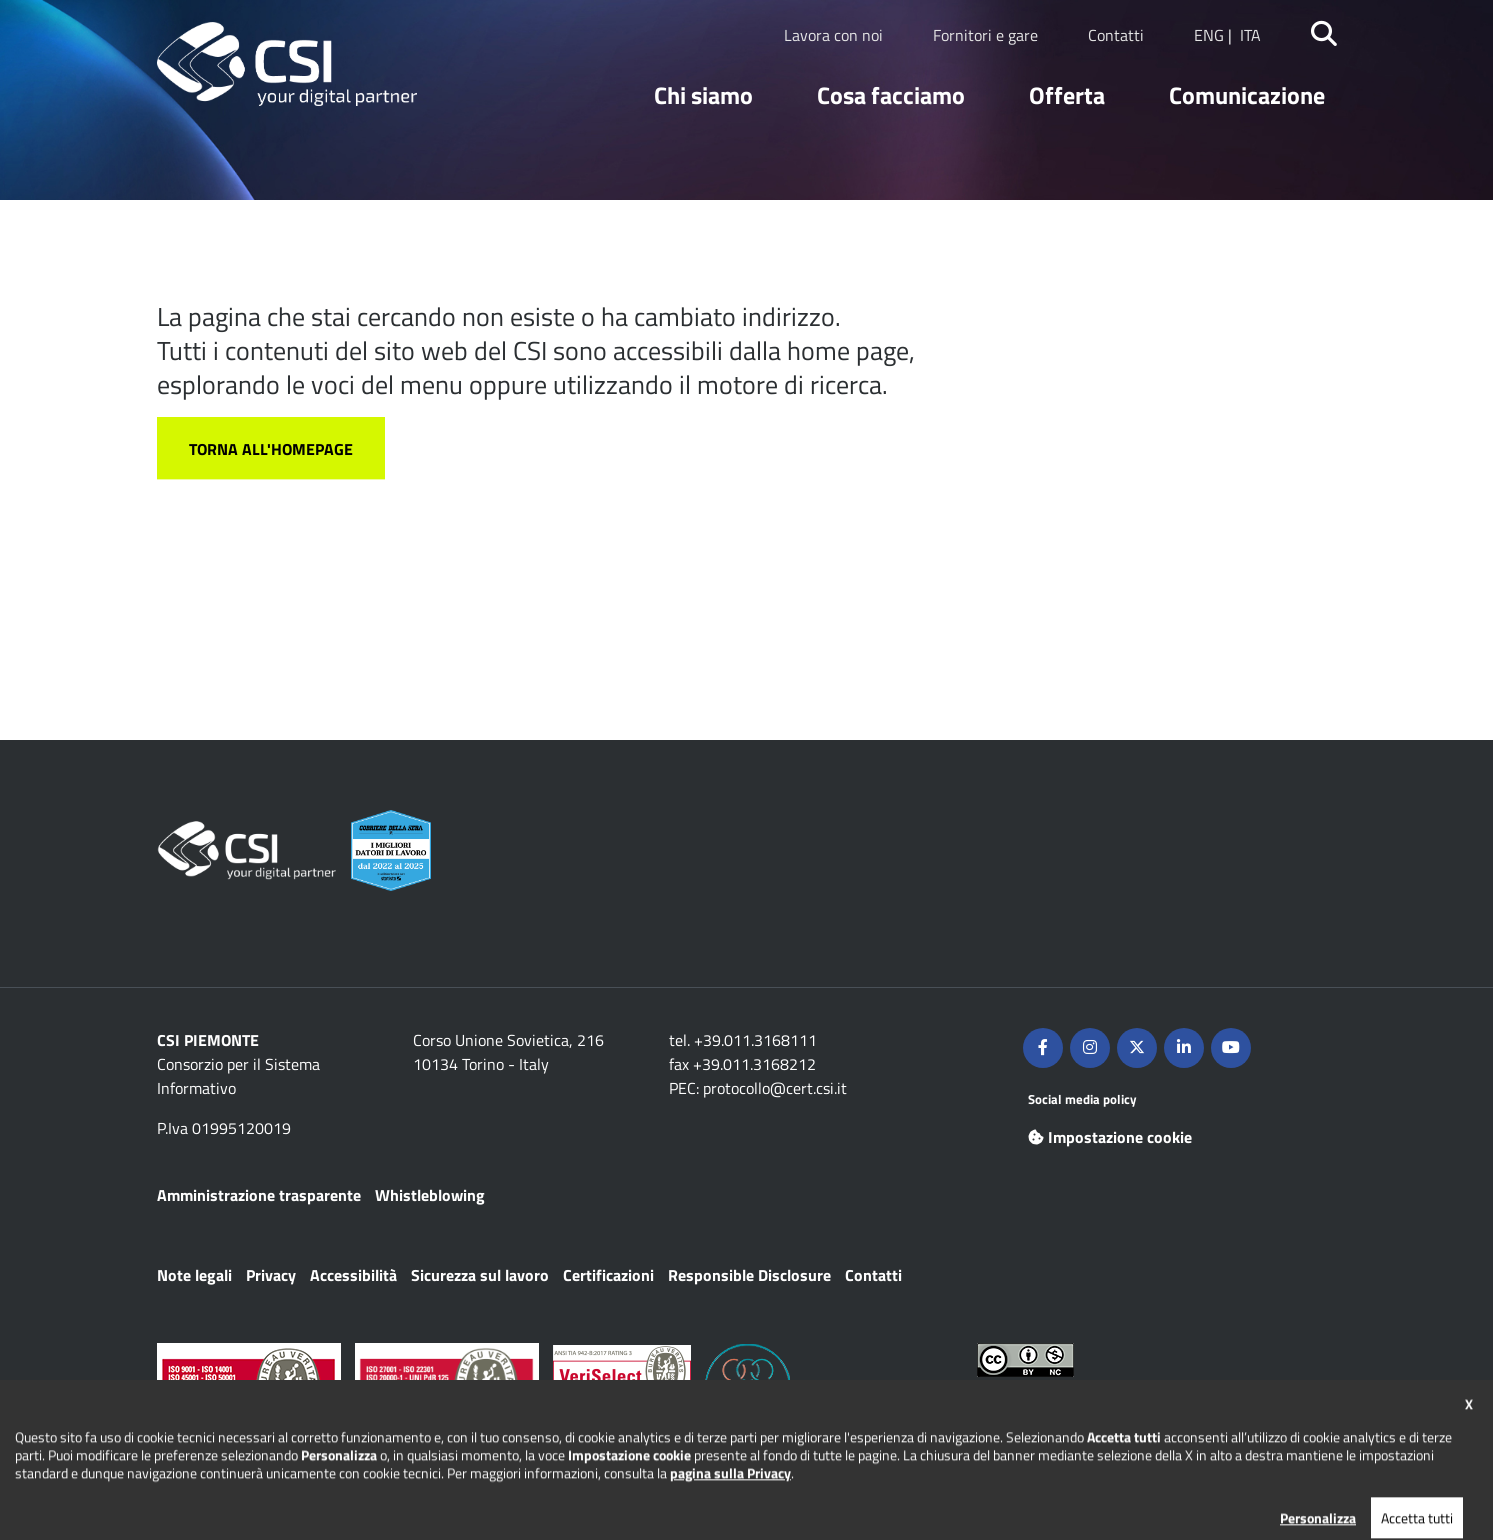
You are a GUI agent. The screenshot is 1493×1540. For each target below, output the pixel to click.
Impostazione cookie (1110, 1137)
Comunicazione (1247, 95)
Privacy (271, 1275)
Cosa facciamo (891, 95)
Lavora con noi (833, 35)
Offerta (1067, 95)
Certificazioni (608, 1275)
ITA (1250, 35)
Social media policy (1082, 1099)
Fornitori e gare (985, 35)
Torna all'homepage (271, 449)
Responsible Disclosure (749, 1275)
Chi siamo (703, 95)
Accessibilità (353, 1275)
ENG (1209, 35)
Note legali (194, 1275)
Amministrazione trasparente (259, 1195)
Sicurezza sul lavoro (480, 1275)
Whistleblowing (430, 1195)
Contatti (1116, 35)
